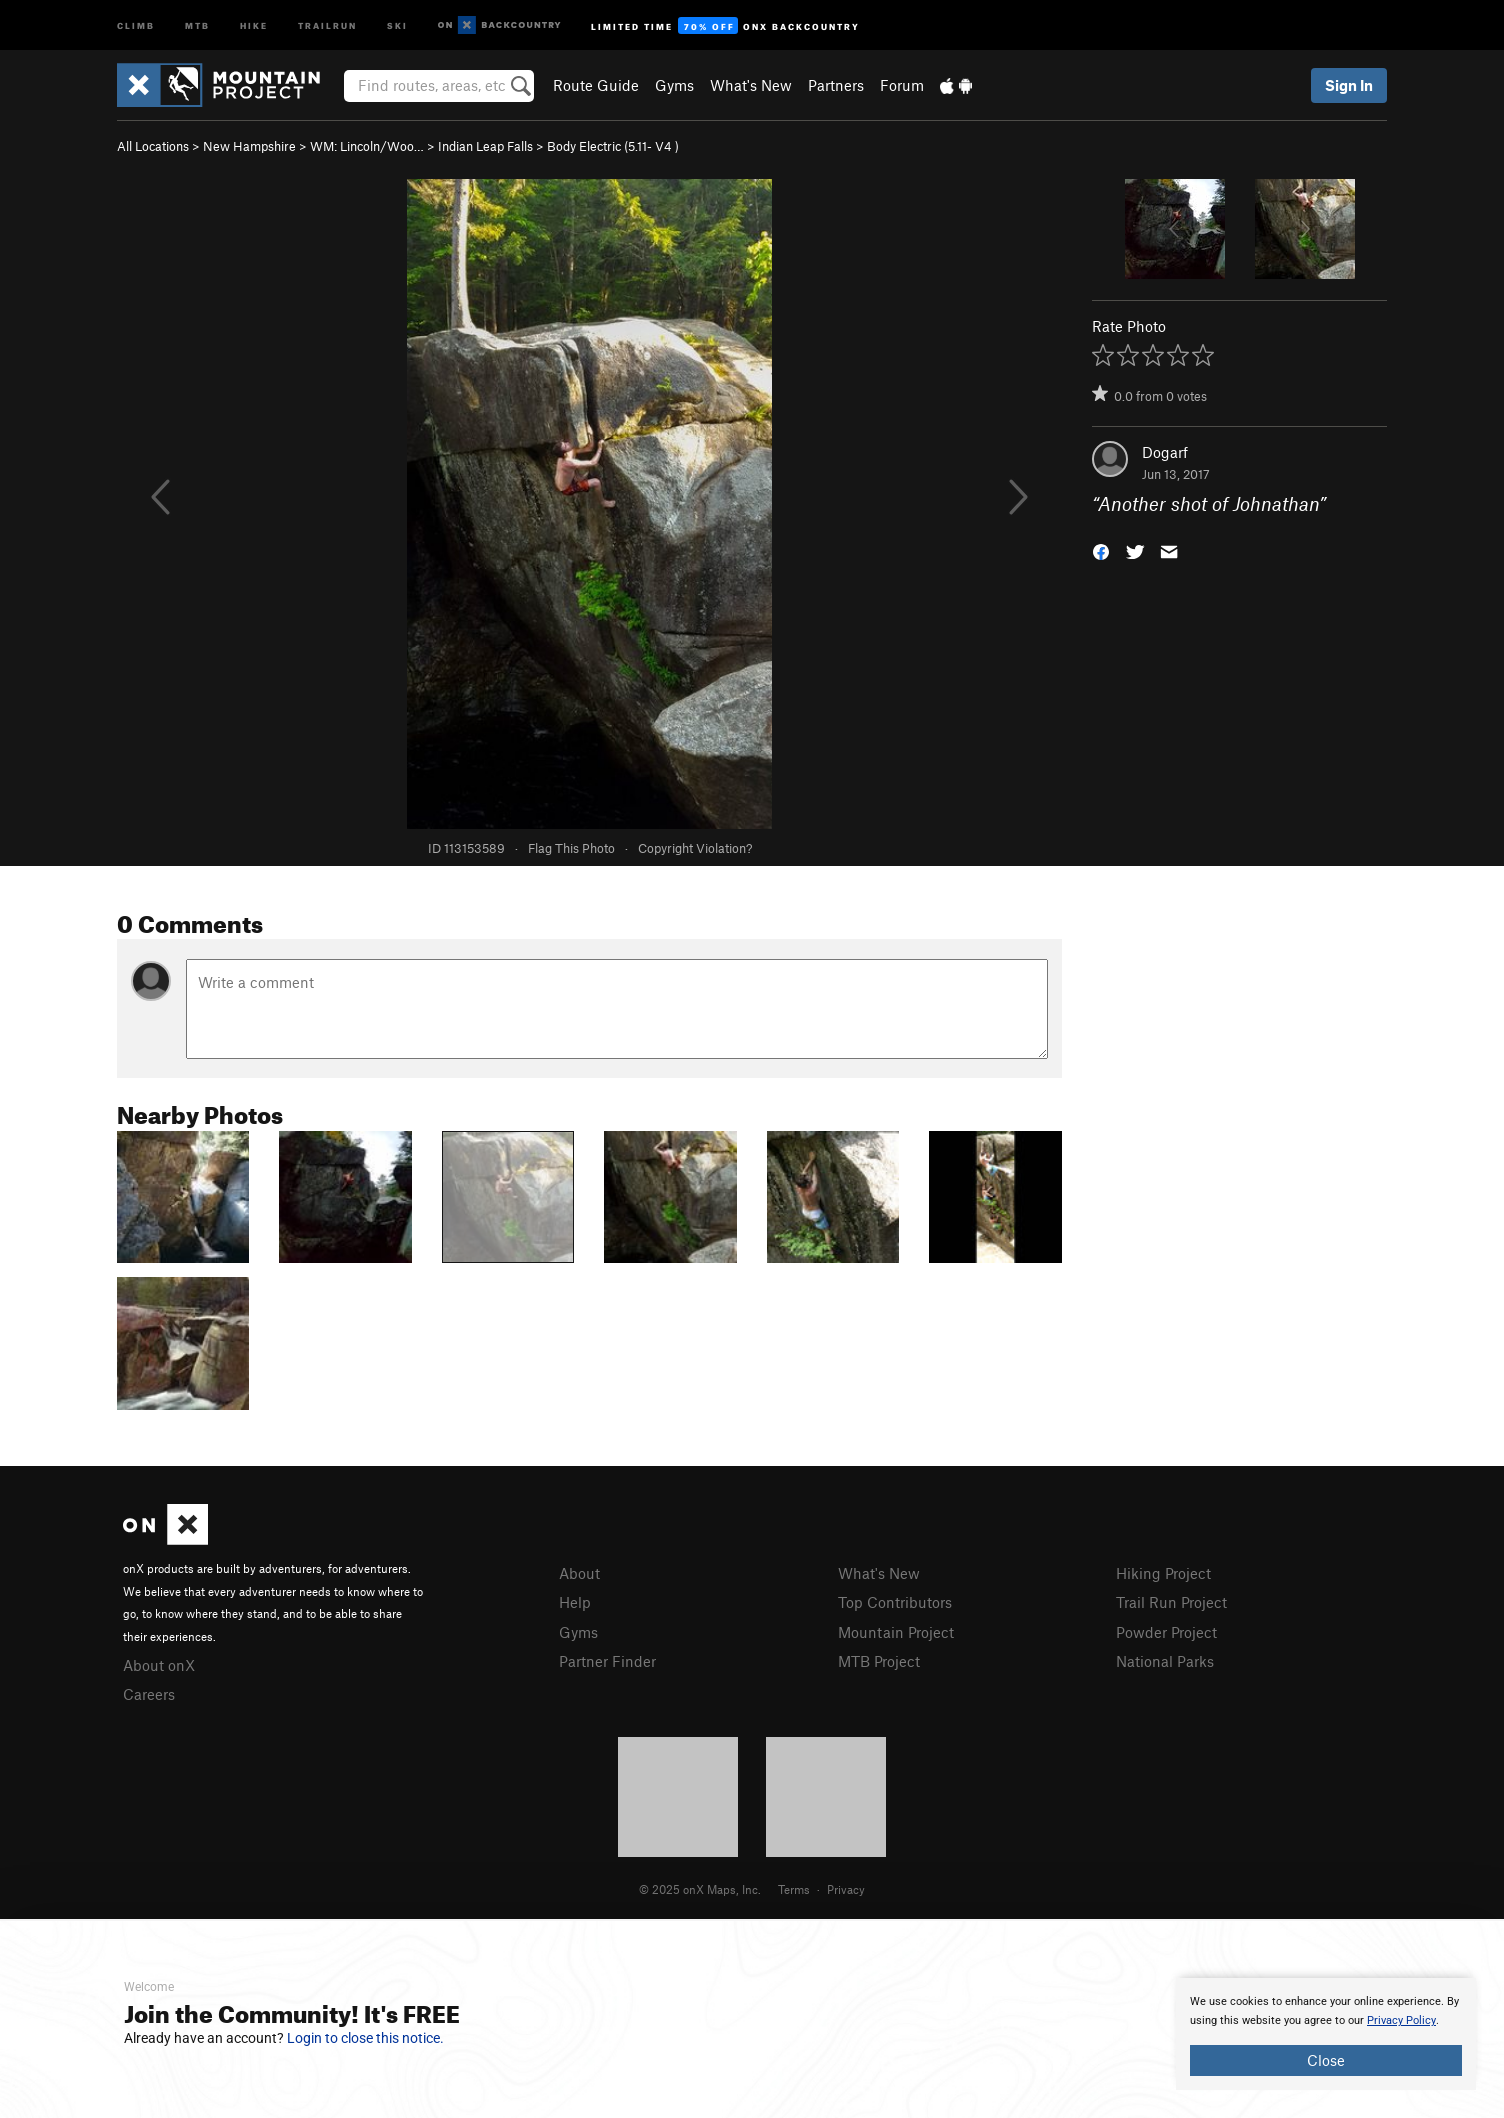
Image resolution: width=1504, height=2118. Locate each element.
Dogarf (1165, 452)
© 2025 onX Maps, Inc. (700, 1889)
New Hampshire (249, 146)
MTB (197, 24)
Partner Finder (607, 1661)
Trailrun (327, 24)
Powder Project (1166, 1632)
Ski (397, 24)
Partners (836, 85)
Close (1326, 2060)
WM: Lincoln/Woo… (367, 146)
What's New (751, 85)
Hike (254, 24)
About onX (159, 1665)
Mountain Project (896, 1632)
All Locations (153, 146)
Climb (136, 24)
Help (575, 1602)
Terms (794, 1889)
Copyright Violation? (695, 848)
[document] (1326, 2034)
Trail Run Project (1171, 1602)
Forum (902, 85)
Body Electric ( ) (613, 146)
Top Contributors (895, 1602)
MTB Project (879, 1661)
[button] (1101, 550)
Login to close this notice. (365, 2038)
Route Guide (596, 85)
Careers (149, 1694)
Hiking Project (1163, 1573)
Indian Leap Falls (485, 146)
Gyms (674, 85)
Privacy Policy (1401, 2020)
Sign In (1349, 85)
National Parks (1165, 1661)
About (579, 1573)
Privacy (846, 1889)
